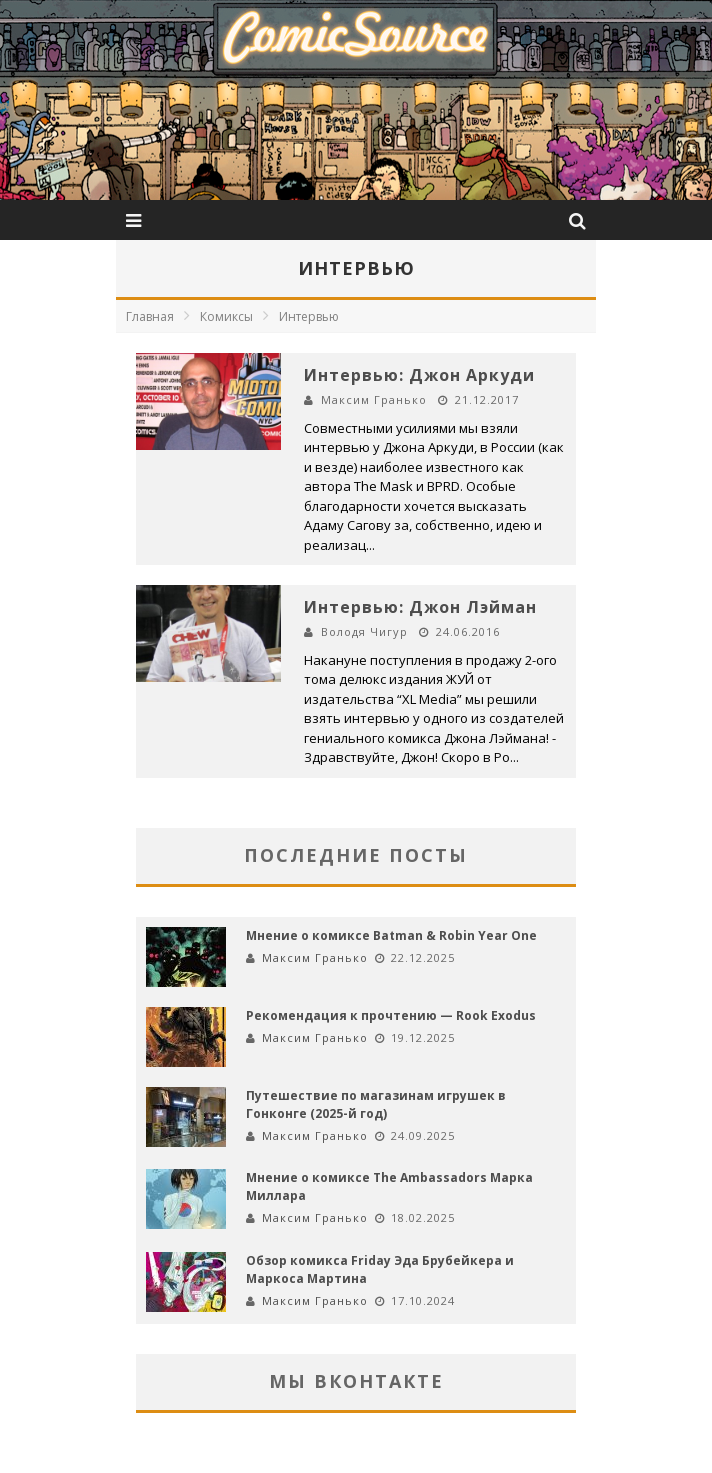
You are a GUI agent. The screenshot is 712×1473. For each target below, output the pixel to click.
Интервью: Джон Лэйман (420, 607)
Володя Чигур (364, 631)
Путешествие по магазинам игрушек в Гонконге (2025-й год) (376, 1104)
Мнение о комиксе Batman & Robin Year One (391, 935)
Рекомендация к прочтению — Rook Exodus (391, 1015)
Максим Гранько (374, 399)
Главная (150, 316)
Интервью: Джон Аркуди (419, 375)
